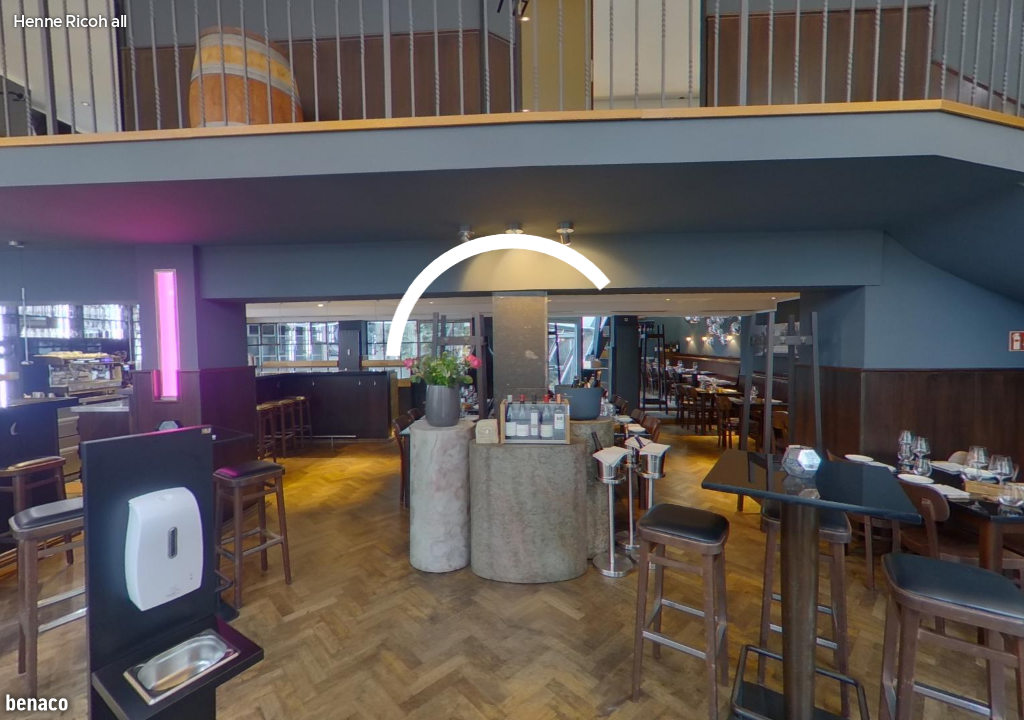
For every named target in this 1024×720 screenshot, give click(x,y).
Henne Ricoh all (70, 22)
